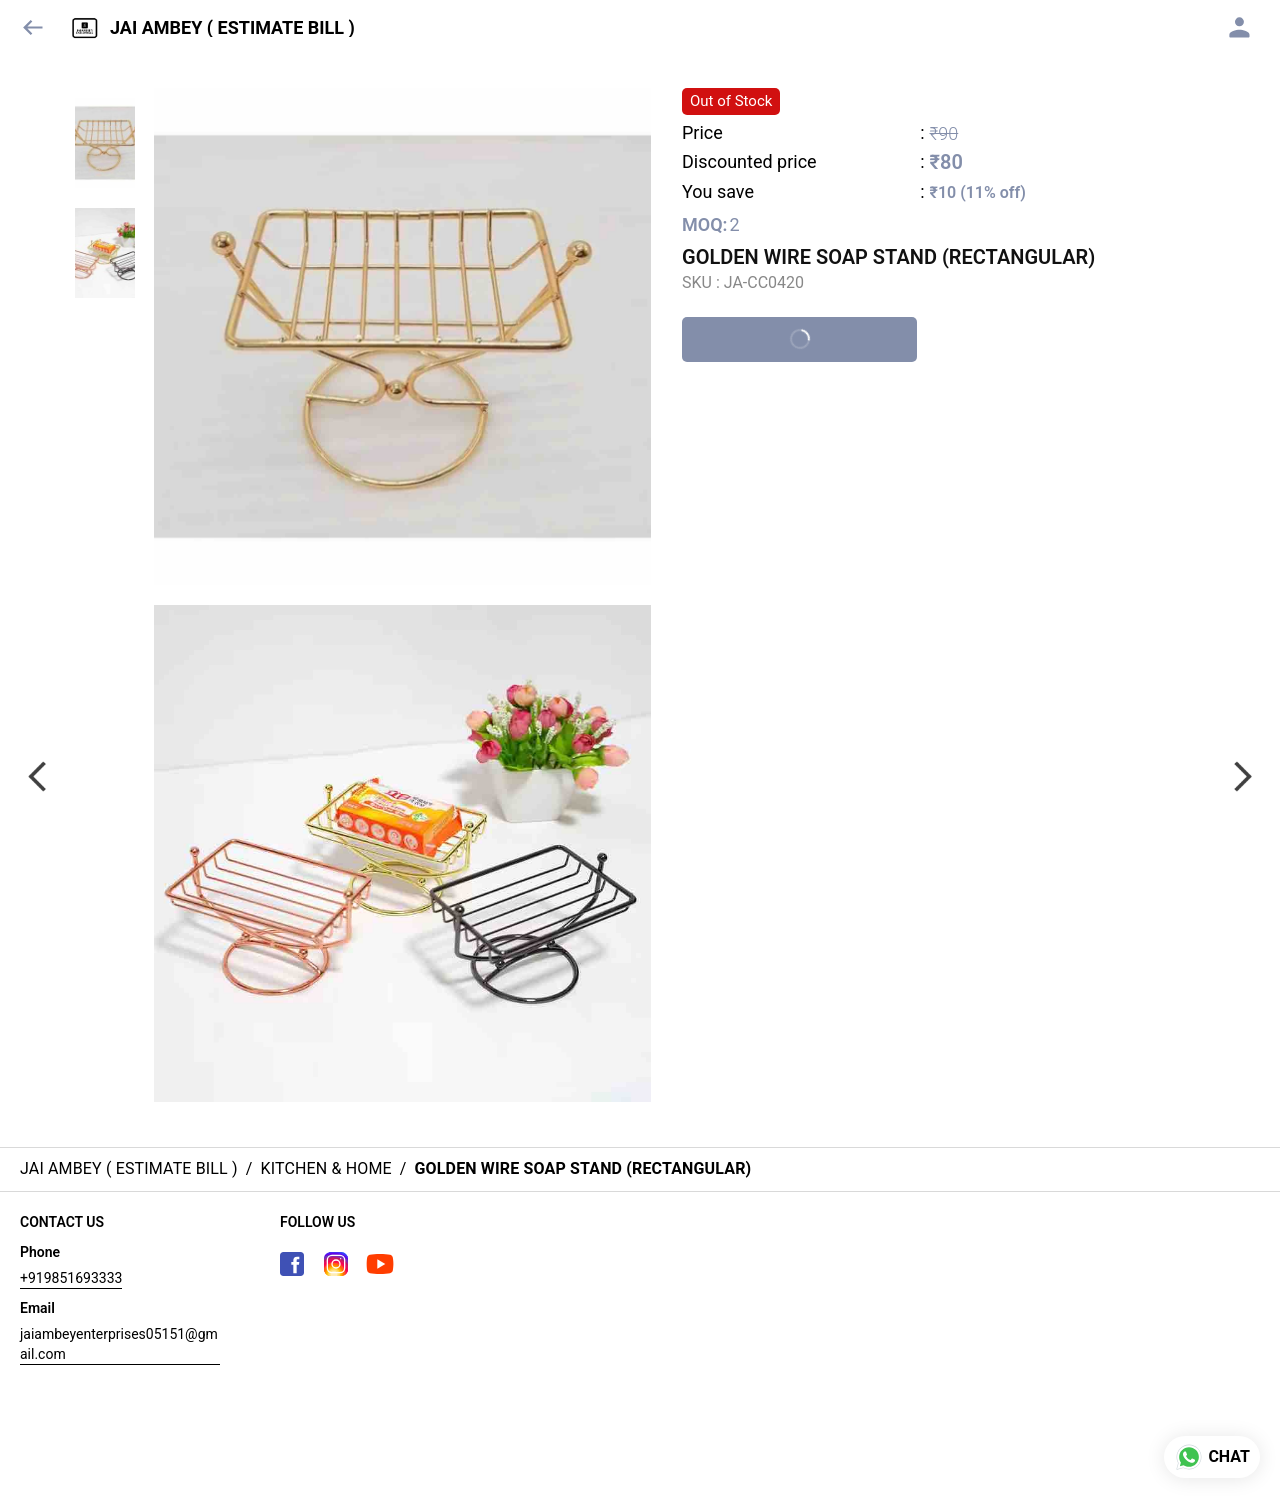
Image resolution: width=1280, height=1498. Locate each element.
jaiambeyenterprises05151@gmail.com (119, 1344)
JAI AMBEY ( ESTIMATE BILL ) (232, 28)
